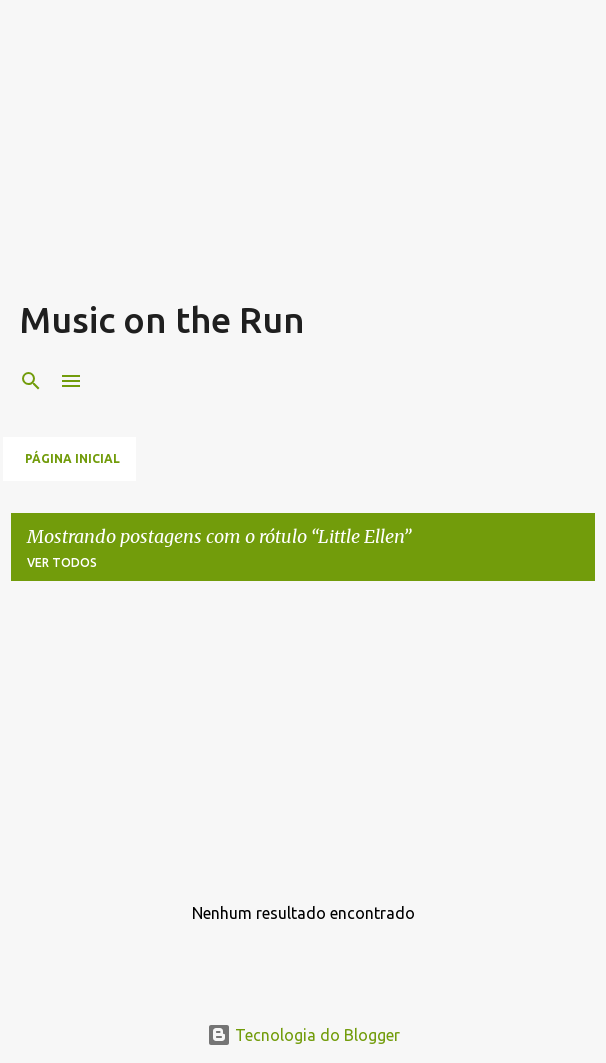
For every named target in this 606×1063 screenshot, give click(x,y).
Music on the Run (162, 319)
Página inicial (72, 458)
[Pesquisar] (31, 381)
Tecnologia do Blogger (303, 1035)
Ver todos (62, 562)
